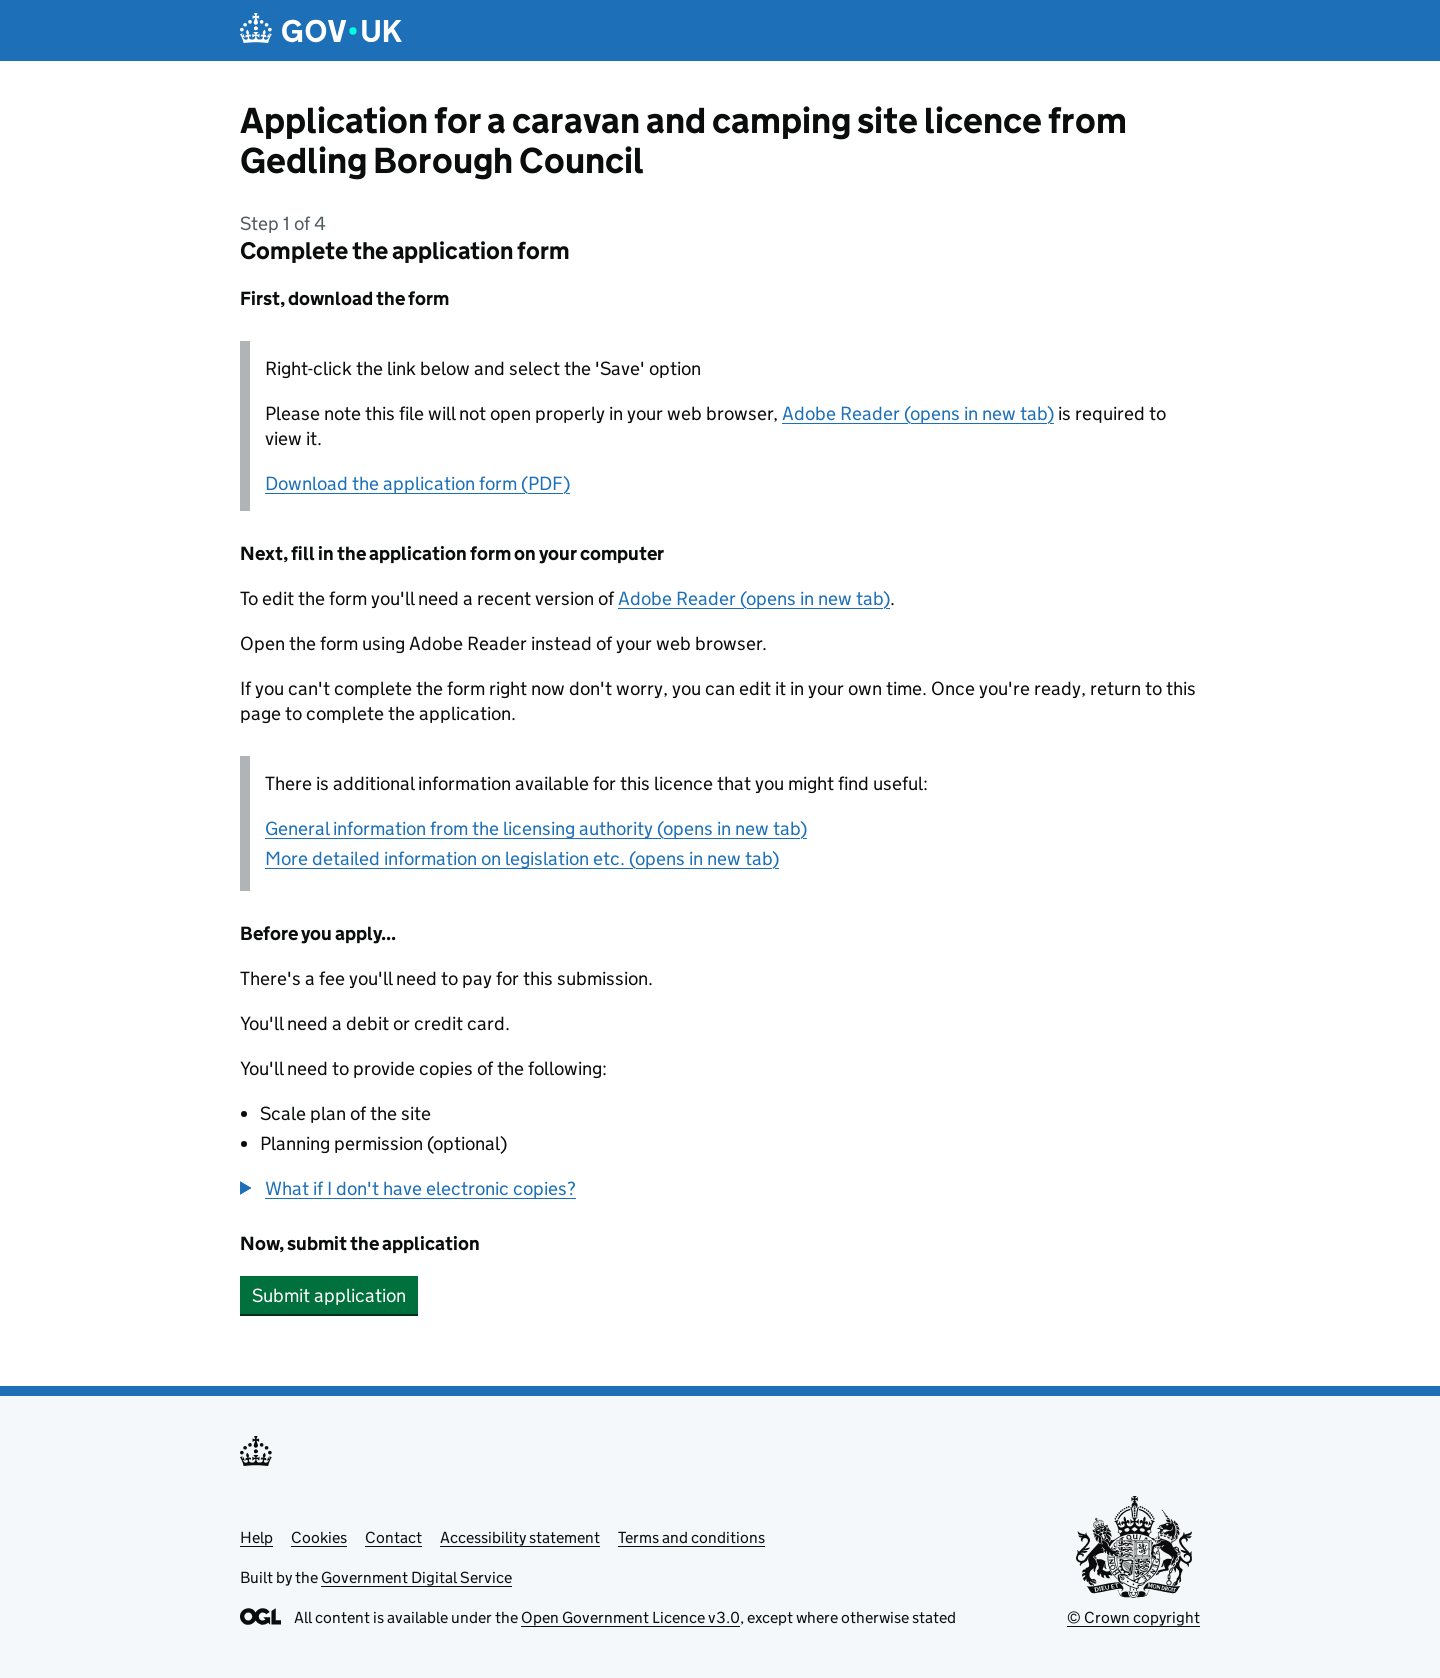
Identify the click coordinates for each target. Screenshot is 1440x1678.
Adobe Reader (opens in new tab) (918, 413)
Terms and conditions (691, 1537)
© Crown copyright (1133, 1617)
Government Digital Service (416, 1577)
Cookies (319, 1537)
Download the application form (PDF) (417, 483)
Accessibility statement (520, 1537)
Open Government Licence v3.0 (630, 1617)
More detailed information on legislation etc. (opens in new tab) (522, 858)
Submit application (329, 1295)
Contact (393, 1537)
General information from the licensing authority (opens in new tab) (536, 828)
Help (256, 1537)
